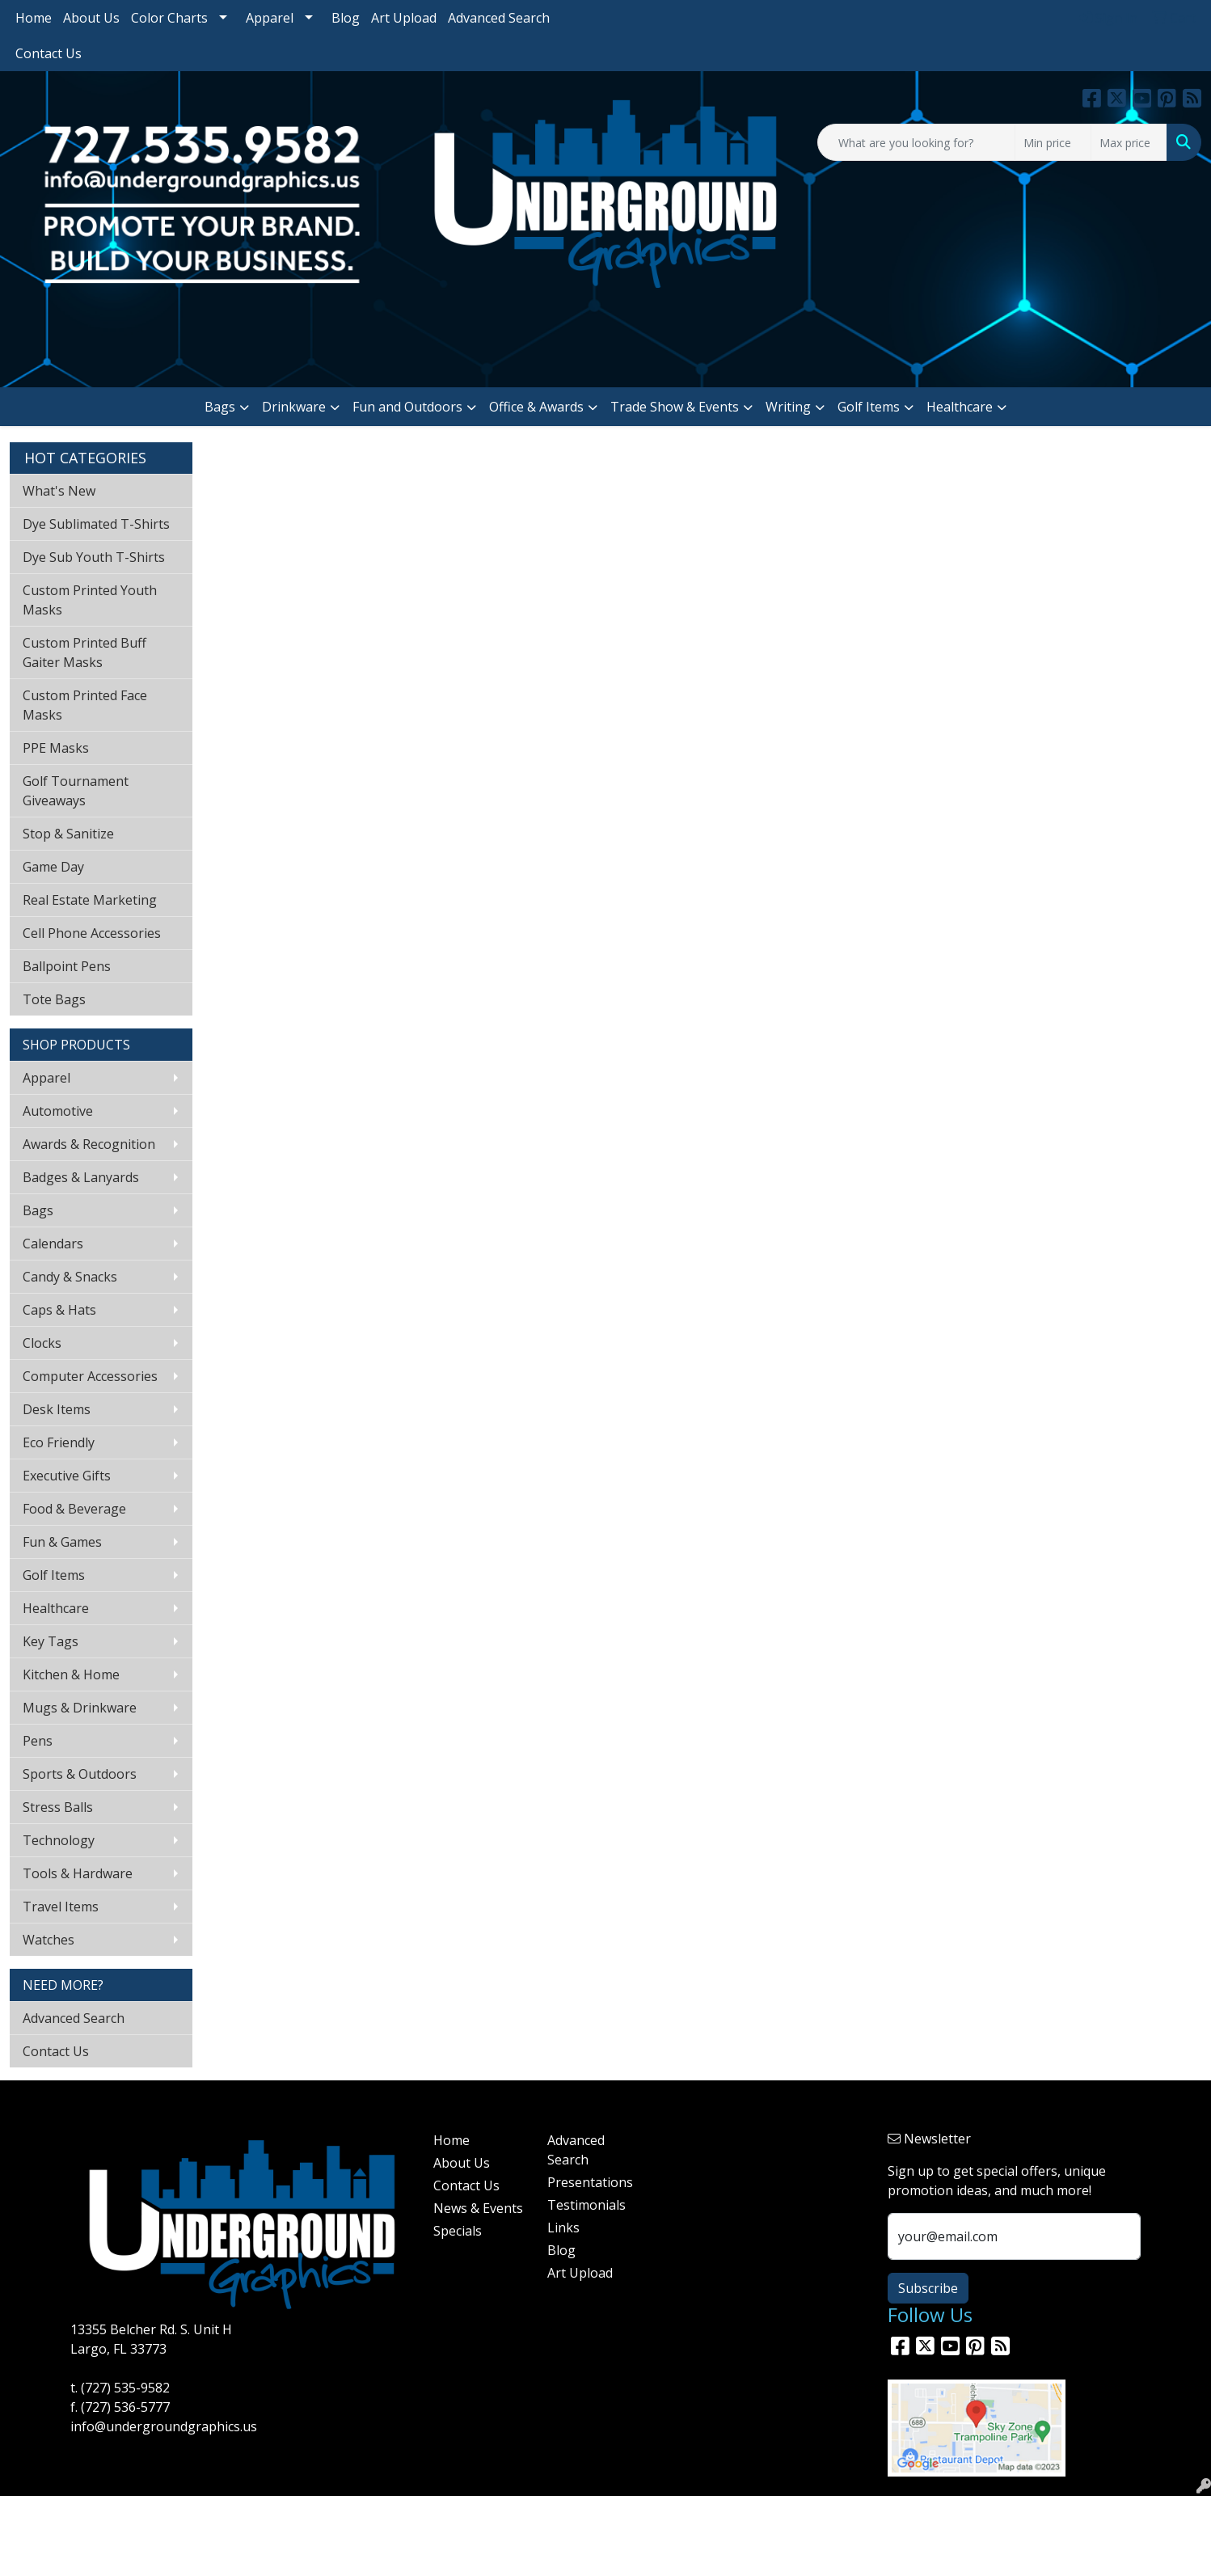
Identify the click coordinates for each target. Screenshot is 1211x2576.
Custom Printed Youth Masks (90, 600)
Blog (345, 18)
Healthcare (959, 407)
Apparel (269, 18)
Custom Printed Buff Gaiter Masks (84, 652)
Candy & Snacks (70, 1277)
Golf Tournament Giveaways (76, 790)
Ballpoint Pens (67, 966)
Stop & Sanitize (68, 833)
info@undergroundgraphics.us (163, 2426)
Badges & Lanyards (81, 1177)
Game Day (53, 867)
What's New (59, 491)
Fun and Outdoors (407, 407)
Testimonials (586, 2205)
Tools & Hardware (78, 1873)
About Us (91, 18)
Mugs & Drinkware (80, 1708)
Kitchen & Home (71, 1674)
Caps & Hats (59, 1310)
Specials (457, 2231)
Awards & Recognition (89, 1144)
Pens (38, 1741)
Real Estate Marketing (90, 900)
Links (563, 2227)
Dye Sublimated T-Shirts (96, 524)
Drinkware (294, 407)
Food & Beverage (74, 1509)
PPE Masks (56, 748)
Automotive (58, 1111)
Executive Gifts (67, 1475)
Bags (220, 407)
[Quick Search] (916, 142)
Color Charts (169, 18)
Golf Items (869, 407)
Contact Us (48, 53)
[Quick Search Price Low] (1053, 142)
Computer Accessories (90, 1376)
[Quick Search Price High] (1129, 142)
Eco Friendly (59, 1442)
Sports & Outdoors (80, 1774)
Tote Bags (54, 999)
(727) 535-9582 (125, 2388)
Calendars (53, 1243)
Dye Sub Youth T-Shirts (94, 557)
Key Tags (50, 1641)
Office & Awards (536, 407)
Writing (788, 407)
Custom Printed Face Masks (85, 705)
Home (33, 18)
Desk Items (57, 1409)
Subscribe (928, 2288)
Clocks (42, 1343)
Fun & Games (62, 1542)
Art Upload (404, 18)
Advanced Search (499, 18)
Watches (48, 1940)
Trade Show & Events (674, 407)
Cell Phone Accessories (92, 933)
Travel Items (61, 1906)
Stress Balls (58, 1807)
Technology (59, 1840)
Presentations (590, 2182)
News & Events (478, 2208)
